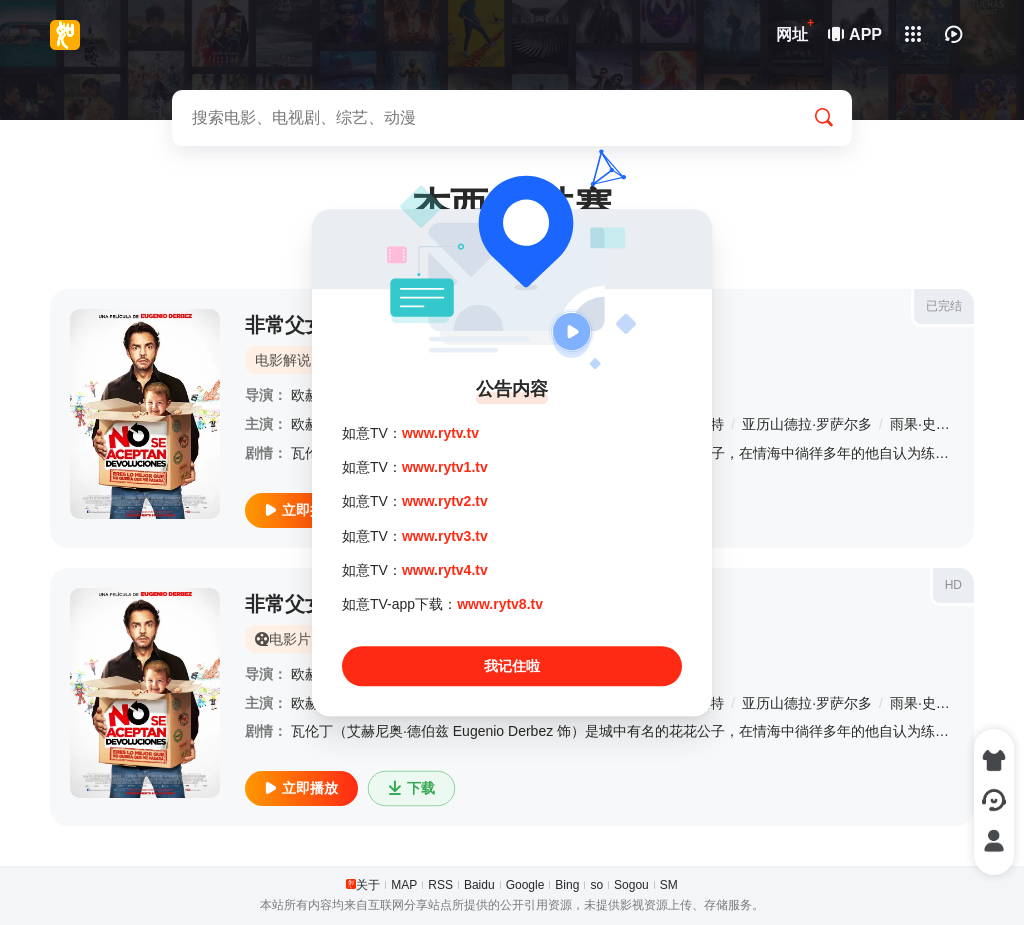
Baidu (479, 885)
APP (856, 34)
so (596, 885)
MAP (404, 885)
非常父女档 (295, 604)
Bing (567, 885)
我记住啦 (512, 666)
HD (953, 585)
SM (669, 885)
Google (525, 885)
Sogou (631, 885)
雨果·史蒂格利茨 (941, 424)
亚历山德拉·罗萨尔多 (807, 424)
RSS (440, 885)
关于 (368, 885)
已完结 (944, 306)
